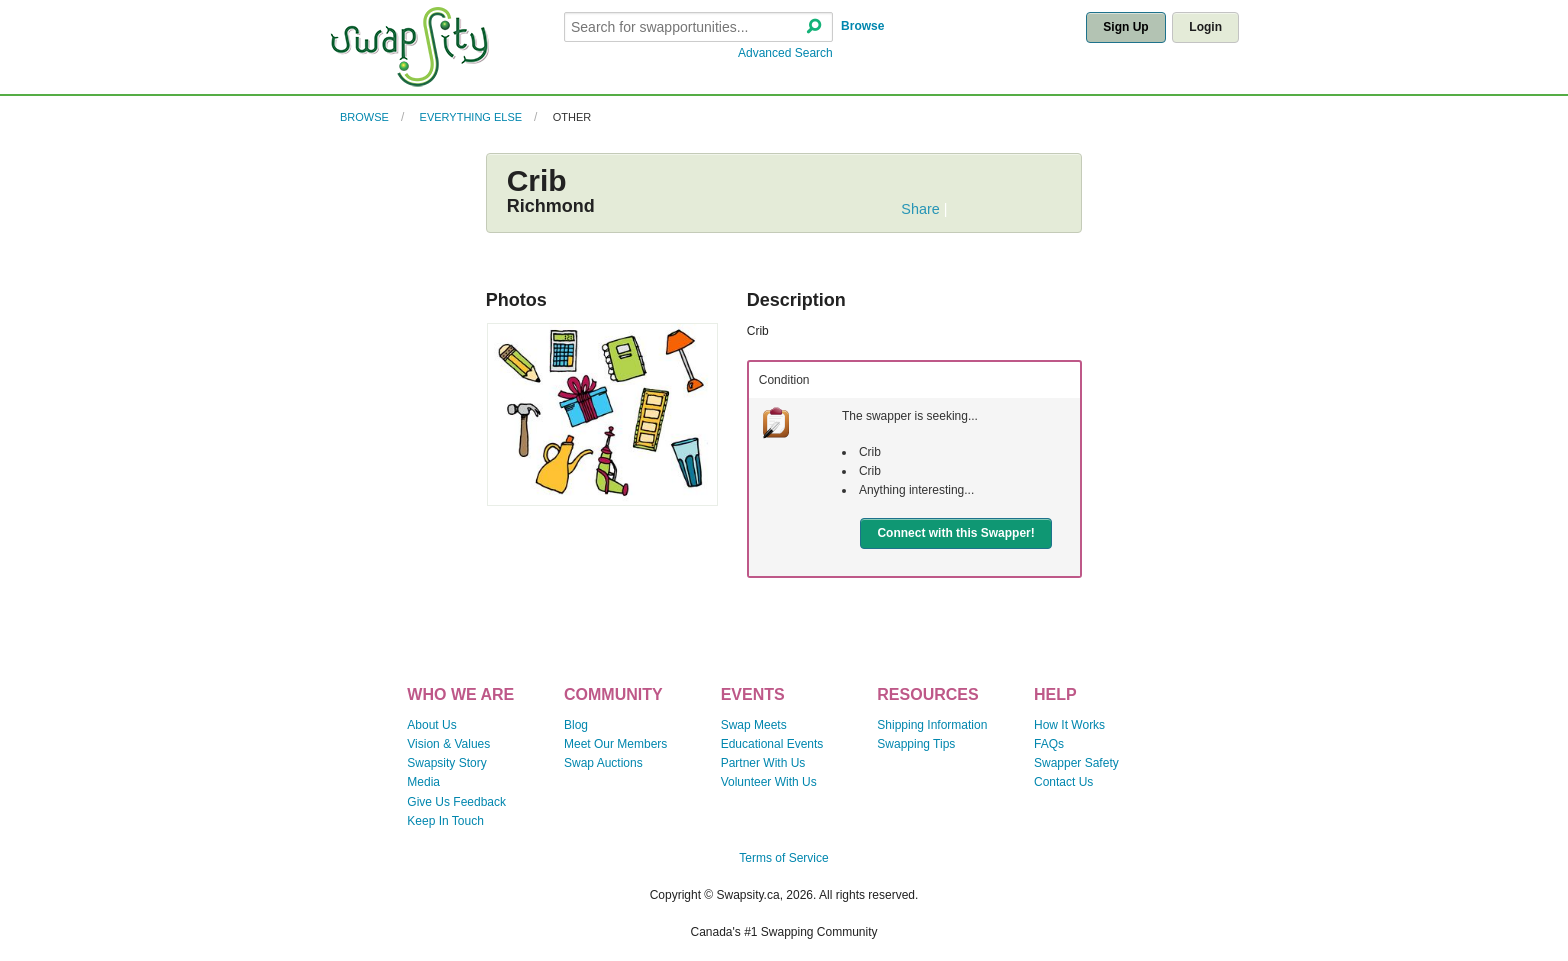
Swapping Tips (916, 744)
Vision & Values (448, 744)
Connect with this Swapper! (955, 533)
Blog (576, 725)
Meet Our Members (615, 744)
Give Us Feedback (456, 802)
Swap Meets (754, 725)
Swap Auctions (603, 763)
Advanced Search (785, 53)
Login (1205, 27)
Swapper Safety (1076, 763)
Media (423, 782)
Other (572, 117)
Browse (862, 26)
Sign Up (1125, 27)
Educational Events (772, 744)
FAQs (1049, 744)
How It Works (1069, 725)
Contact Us (1063, 782)
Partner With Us (763, 763)
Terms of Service (783, 858)
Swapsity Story (446, 763)
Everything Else (471, 117)
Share (920, 209)
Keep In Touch (445, 821)
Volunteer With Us (769, 782)
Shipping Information (932, 725)
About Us (431, 725)
